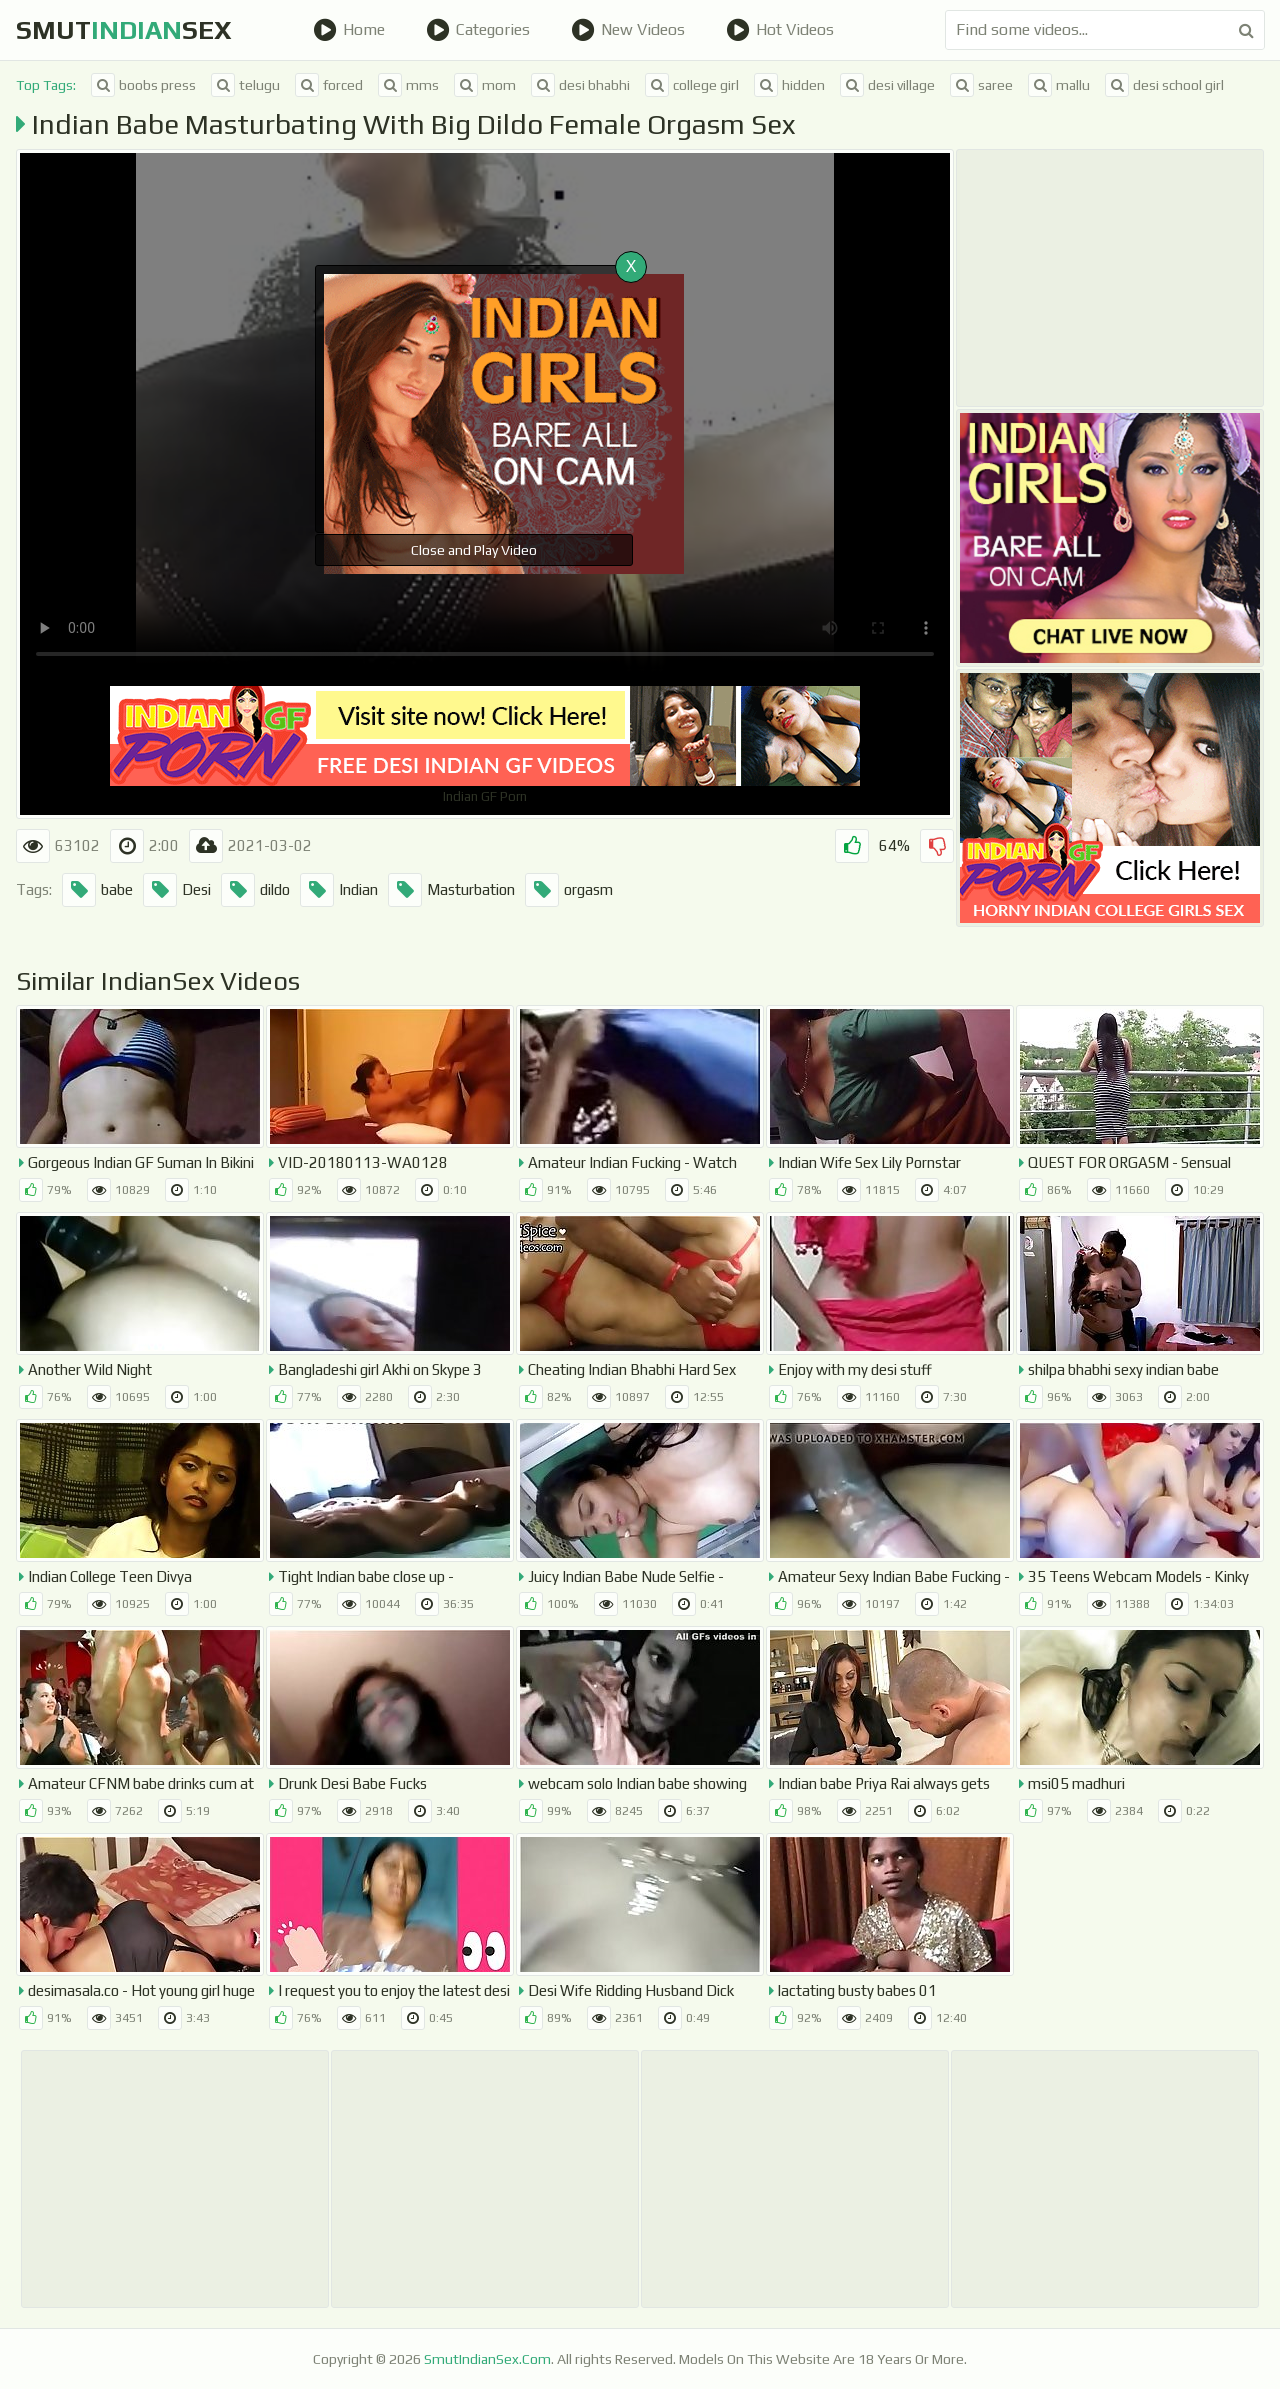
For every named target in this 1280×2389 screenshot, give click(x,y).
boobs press (143, 85)
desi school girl (1164, 85)
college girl (692, 85)
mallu (1059, 85)
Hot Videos (780, 30)
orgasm (569, 890)
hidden (789, 85)
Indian (339, 890)
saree (981, 85)
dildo (255, 890)
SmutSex (124, 30)
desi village (887, 85)
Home (349, 30)
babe (97, 890)
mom (485, 85)
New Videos (628, 30)
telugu (245, 85)
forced (329, 85)
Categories (478, 30)
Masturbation (451, 890)
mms (408, 85)
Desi (177, 890)
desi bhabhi (580, 85)
